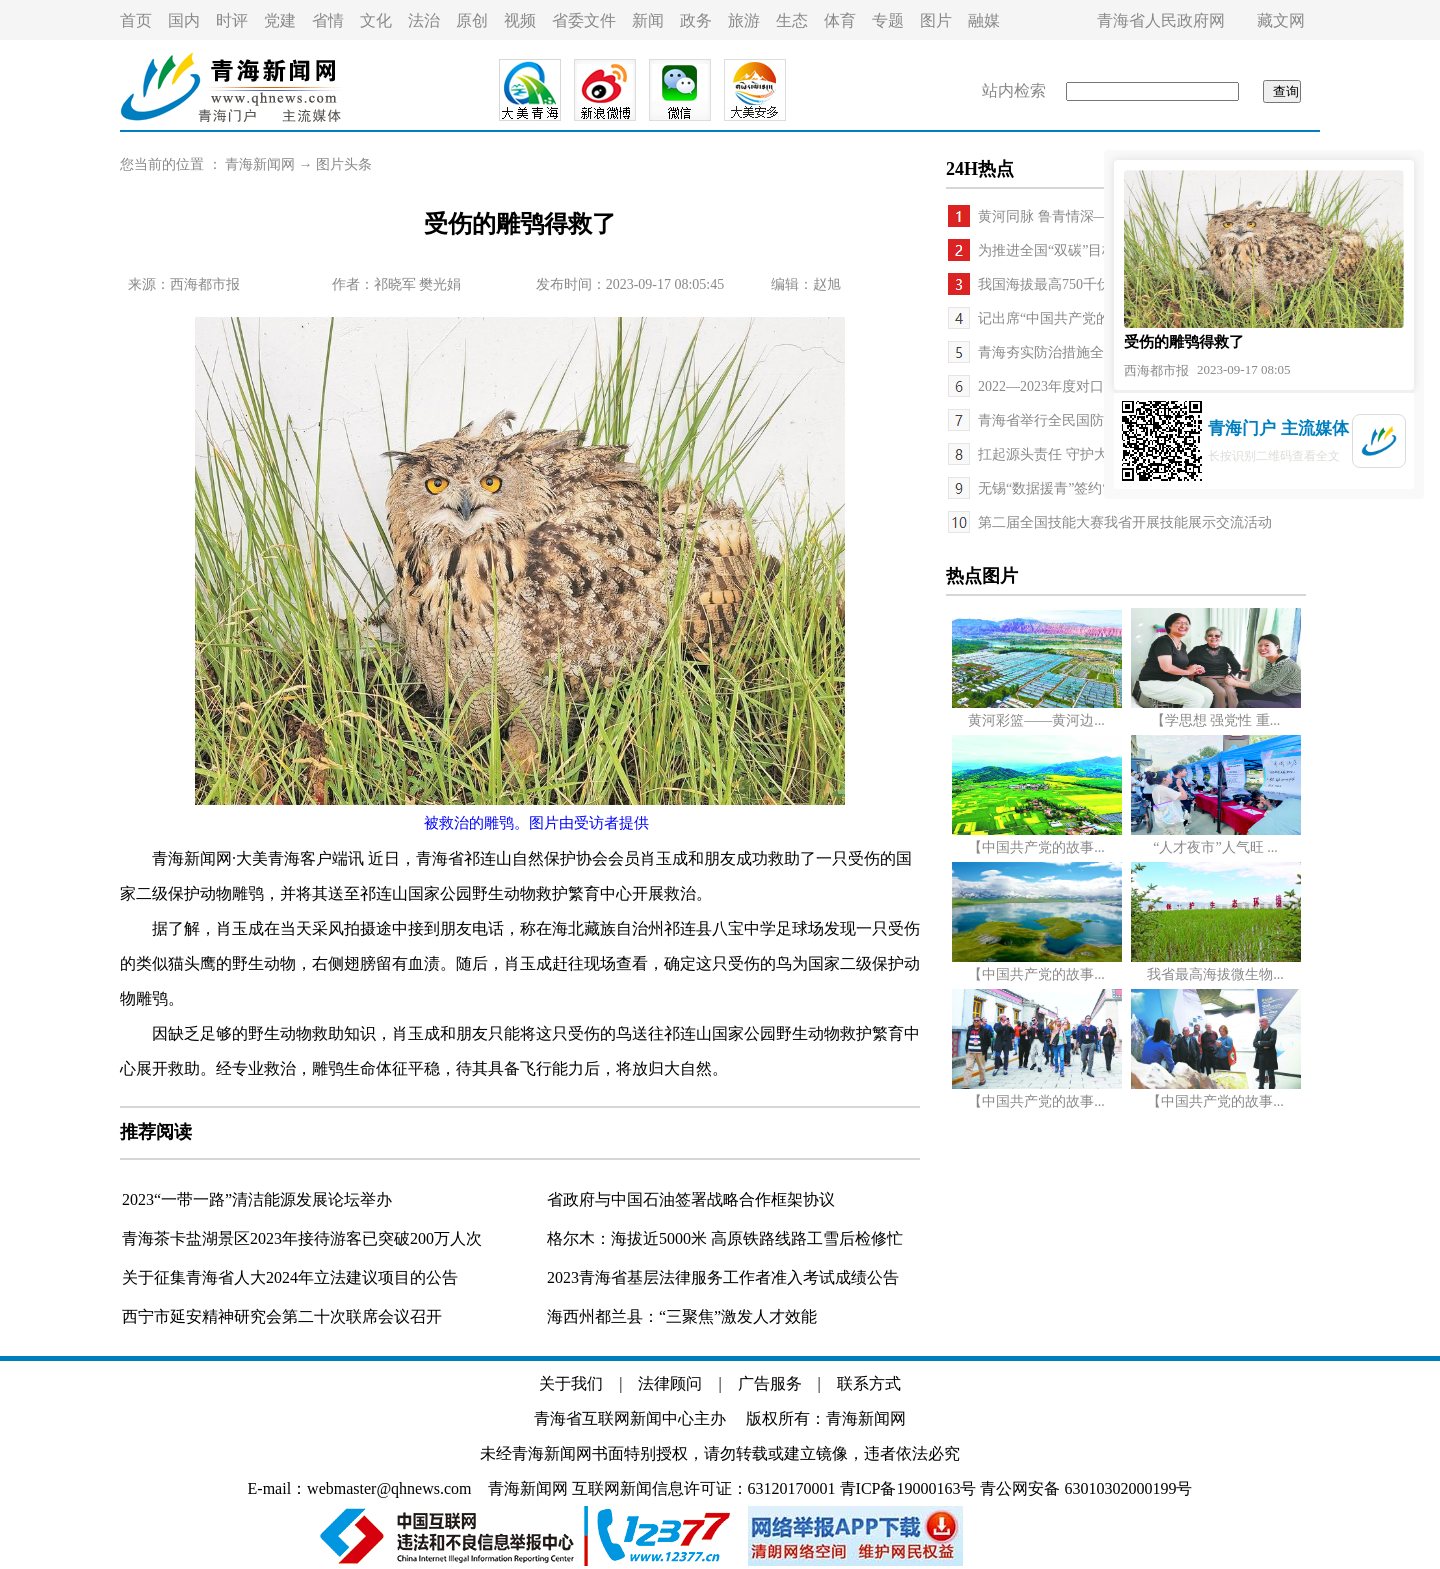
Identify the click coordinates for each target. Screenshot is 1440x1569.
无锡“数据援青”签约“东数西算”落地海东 (1102, 488)
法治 (424, 20)
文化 (376, 20)
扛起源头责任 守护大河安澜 (1064, 454)
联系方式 (869, 1383)
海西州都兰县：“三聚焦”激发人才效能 (682, 1316)
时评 (232, 20)
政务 (696, 20)
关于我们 (571, 1383)
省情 (328, 20)
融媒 (984, 20)
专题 (888, 20)
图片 (936, 20)
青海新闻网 (260, 164)
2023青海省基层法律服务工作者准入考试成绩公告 (723, 1277)
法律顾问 (670, 1383)
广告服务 (770, 1383)
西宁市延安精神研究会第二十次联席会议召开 (282, 1316)
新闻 (648, 20)
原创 (472, 20)
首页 (136, 20)
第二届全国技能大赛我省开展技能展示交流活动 (1125, 522)
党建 (280, 20)
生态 (792, 20)
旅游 (744, 20)
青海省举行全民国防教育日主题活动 (1090, 420)
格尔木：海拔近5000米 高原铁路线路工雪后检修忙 (725, 1238)
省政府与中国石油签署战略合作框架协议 (691, 1199)
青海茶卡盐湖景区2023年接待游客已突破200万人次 (302, 1238)
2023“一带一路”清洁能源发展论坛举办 (257, 1199)
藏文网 (1281, 20)
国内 (184, 20)
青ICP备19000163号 (908, 1488)
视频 (520, 20)
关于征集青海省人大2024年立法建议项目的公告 (290, 1277)
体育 (840, 20)
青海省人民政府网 (1161, 20)
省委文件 (584, 20)
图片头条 (344, 164)
